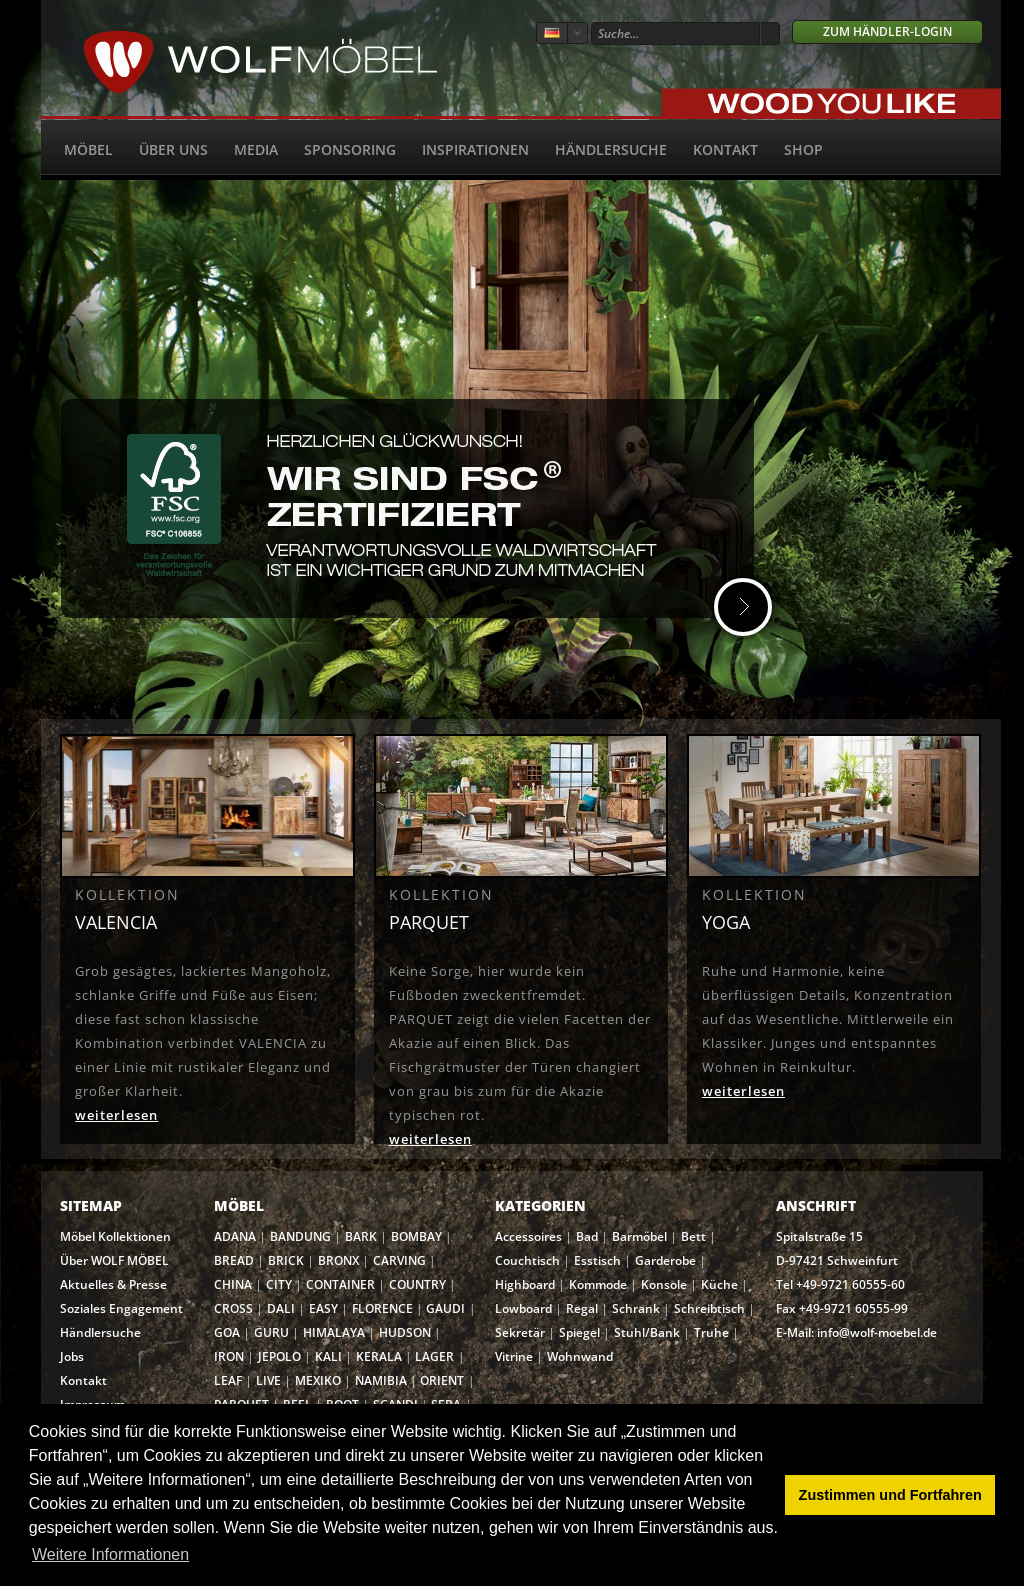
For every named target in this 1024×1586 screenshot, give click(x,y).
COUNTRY (417, 1284)
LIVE (268, 1380)
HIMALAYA (334, 1332)
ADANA (235, 1236)
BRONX (338, 1260)
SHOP (803, 149)
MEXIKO (318, 1380)
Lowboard (523, 1308)
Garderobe (665, 1260)
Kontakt (725, 149)
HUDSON (405, 1332)
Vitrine (514, 1356)
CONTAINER (340, 1284)
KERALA (379, 1356)
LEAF (228, 1380)
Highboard (525, 1284)
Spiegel (579, 1332)
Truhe (711, 1332)
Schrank (636, 1308)
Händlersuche (611, 149)
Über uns (173, 149)
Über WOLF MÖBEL (114, 1260)
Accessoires (528, 1236)
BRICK (286, 1260)
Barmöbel (639, 1236)
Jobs (72, 1356)
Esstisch (597, 1260)
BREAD (234, 1260)
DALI (281, 1308)
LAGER (434, 1356)
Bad (587, 1236)
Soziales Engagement (121, 1308)
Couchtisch (527, 1260)
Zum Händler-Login (887, 31)
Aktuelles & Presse (113, 1284)
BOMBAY (416, 1236)
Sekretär (520, 1332)
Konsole (664, 1284)
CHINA (233, 1284)
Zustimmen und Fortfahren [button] (890, 1495)
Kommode (598, 1284)
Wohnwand (580, 1356)
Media (256, 149)
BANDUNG (300, 1236)
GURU (271, 1332)
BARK (361, 1236)
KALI (328, 1356)
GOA (227, 1332)
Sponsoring (350, 149)
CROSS (233, 1308)
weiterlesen (116, 1115)
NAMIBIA (381, 1380)
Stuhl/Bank (647, 1332)
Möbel (88, 149)
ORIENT (442, 1380)
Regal (582, 1308)
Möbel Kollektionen (115, 1236)
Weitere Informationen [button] (110, 1554)
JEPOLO (279, 1356)
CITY (279, 1284)
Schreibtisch (709, 1308)
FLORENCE (382, 1308)
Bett (693, 1236)
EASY (323, 1308)
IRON (229, 1356)
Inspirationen (475, 149)
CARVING (399, 1260)
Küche (719, 1284)
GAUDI (445, 1308)
